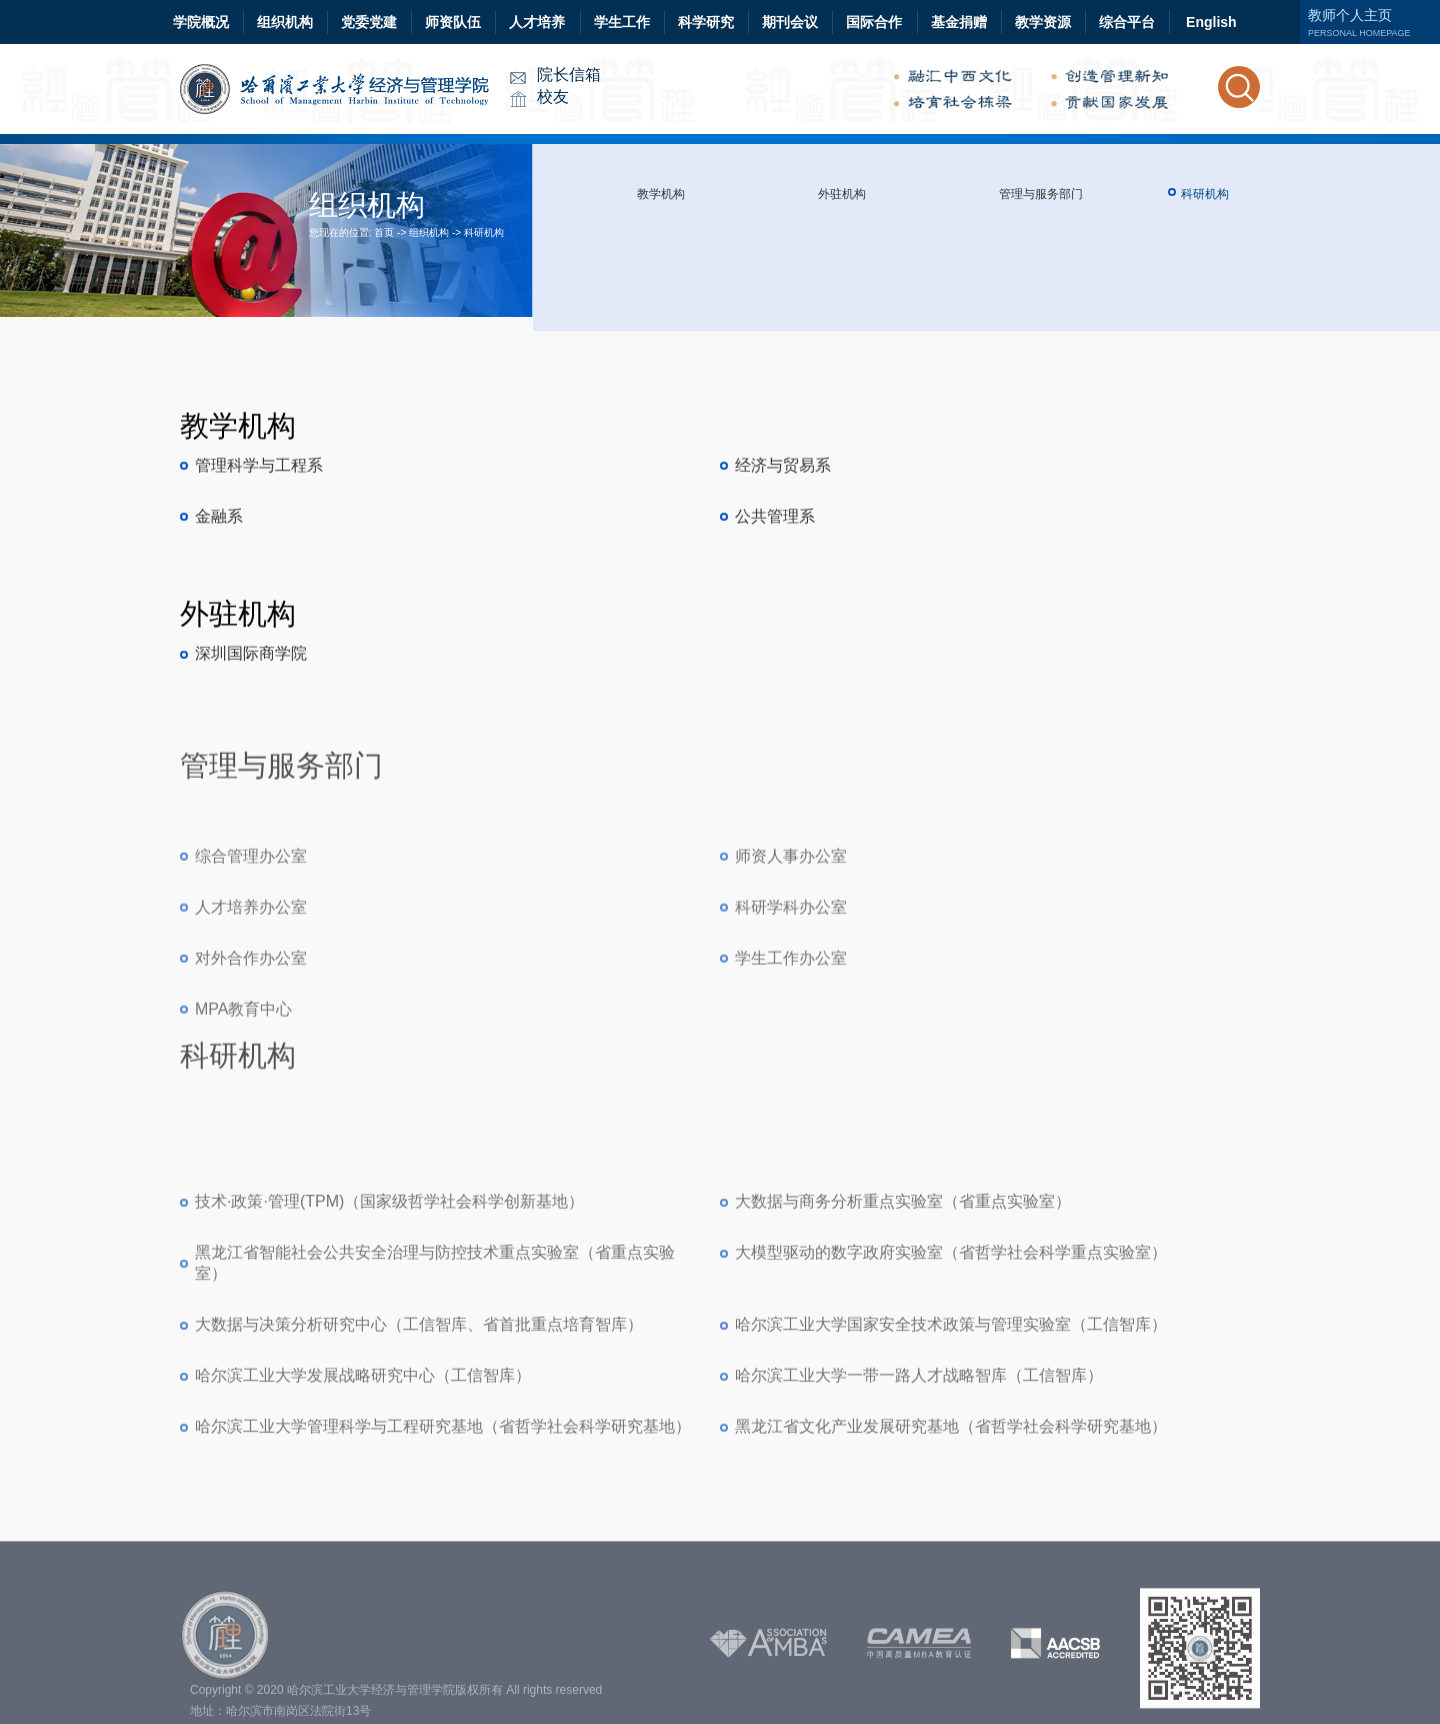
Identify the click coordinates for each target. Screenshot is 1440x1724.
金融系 (219, 594)
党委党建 (369, 22)
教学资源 (1043, 22)
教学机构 (661, 194)
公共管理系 (775, 594)
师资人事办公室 (791, 1041)
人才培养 (537, 22)
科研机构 (484, 232)
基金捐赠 (959, 22)
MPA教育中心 (243, 1194)
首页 (384, 232)
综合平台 (1127, 22)
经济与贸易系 (783, 543)
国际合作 (874, 22)
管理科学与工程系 (259, 543)
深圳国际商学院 (251, 728)
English (1211, 22)
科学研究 (706, 22)
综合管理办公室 (251, 1041)
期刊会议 (790, 22)
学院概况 (201, 22)
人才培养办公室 (251, 1092)
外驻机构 (842, 194)
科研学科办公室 (791, 1092)
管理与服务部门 (1041, 194)
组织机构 (285, 22)
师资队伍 (453, 22)
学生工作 (622, 22)
